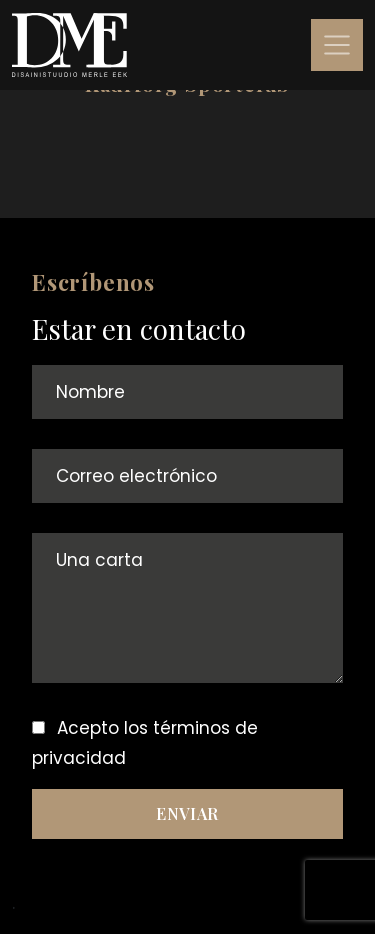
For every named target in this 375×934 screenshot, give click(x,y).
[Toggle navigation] (337, 45)
